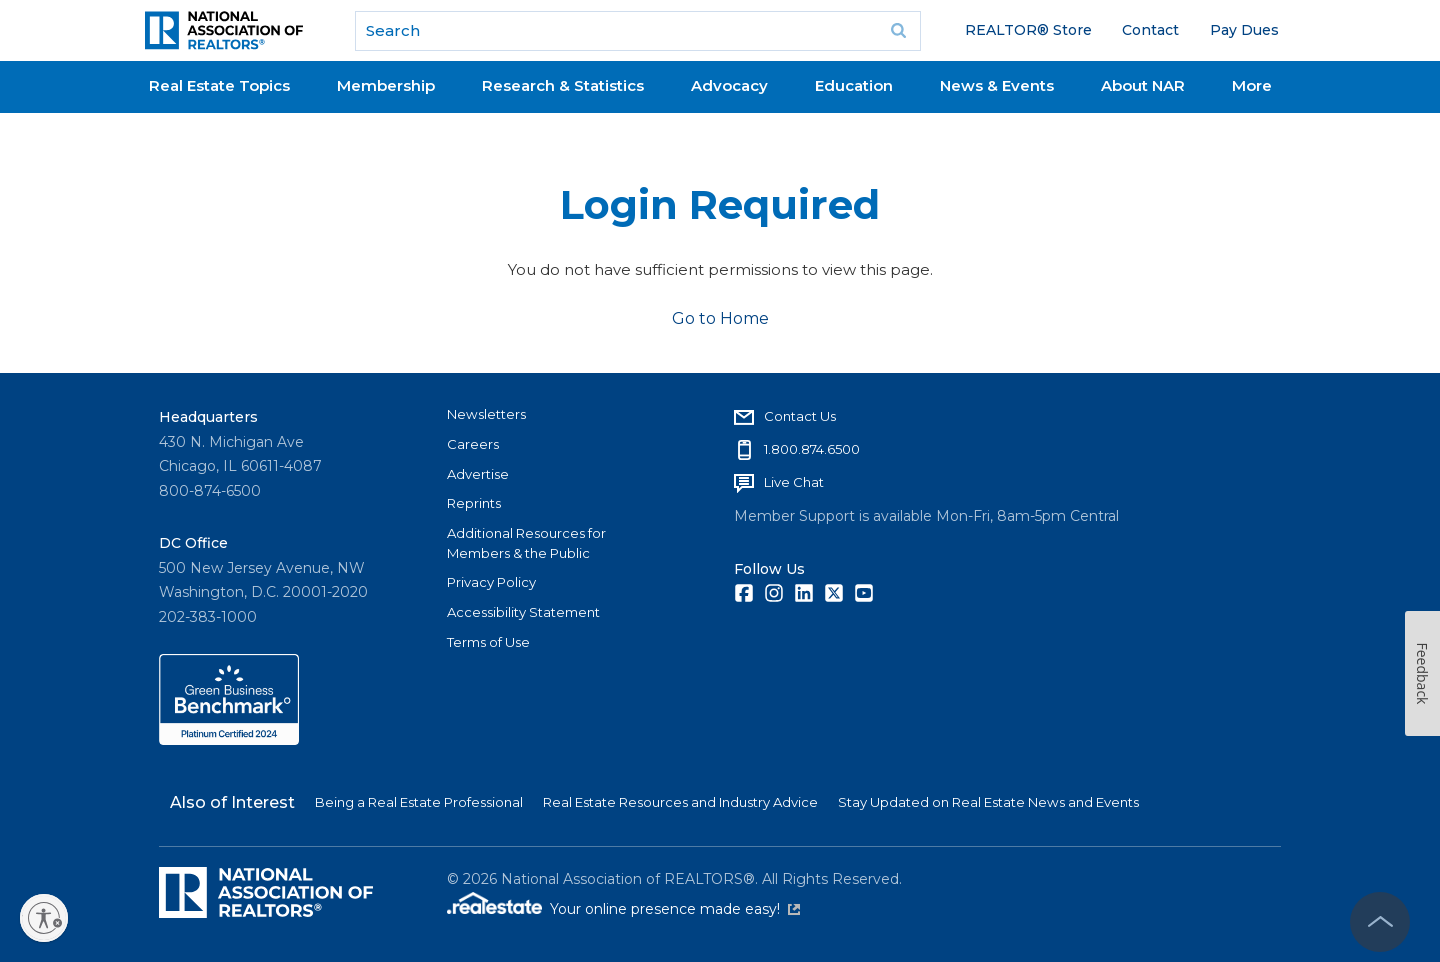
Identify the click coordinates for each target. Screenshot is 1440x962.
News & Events (997, 85)
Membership (386, 85)
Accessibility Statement (523, 612)
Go (899, 31)
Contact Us (800, 416)
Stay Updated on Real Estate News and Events (988, 802)
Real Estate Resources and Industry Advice (680, 802)
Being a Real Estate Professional (419, 802)
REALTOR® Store (1028, 30)
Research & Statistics (563, 85)
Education (854, 85)
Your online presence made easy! (675, 909)
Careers (473, 444)
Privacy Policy (491, 582)
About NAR (1143, 85)
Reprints (474, 503)
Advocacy (729, 85)
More (1252, 85)
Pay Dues (1244, 30)
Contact (1150, 30)
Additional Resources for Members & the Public (526, 543)
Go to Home (720, 318)
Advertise (478, 474)
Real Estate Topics (219, 85)
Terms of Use (488, 642)
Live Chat (794, 482)
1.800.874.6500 (812, 449)
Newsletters (486, 414)
